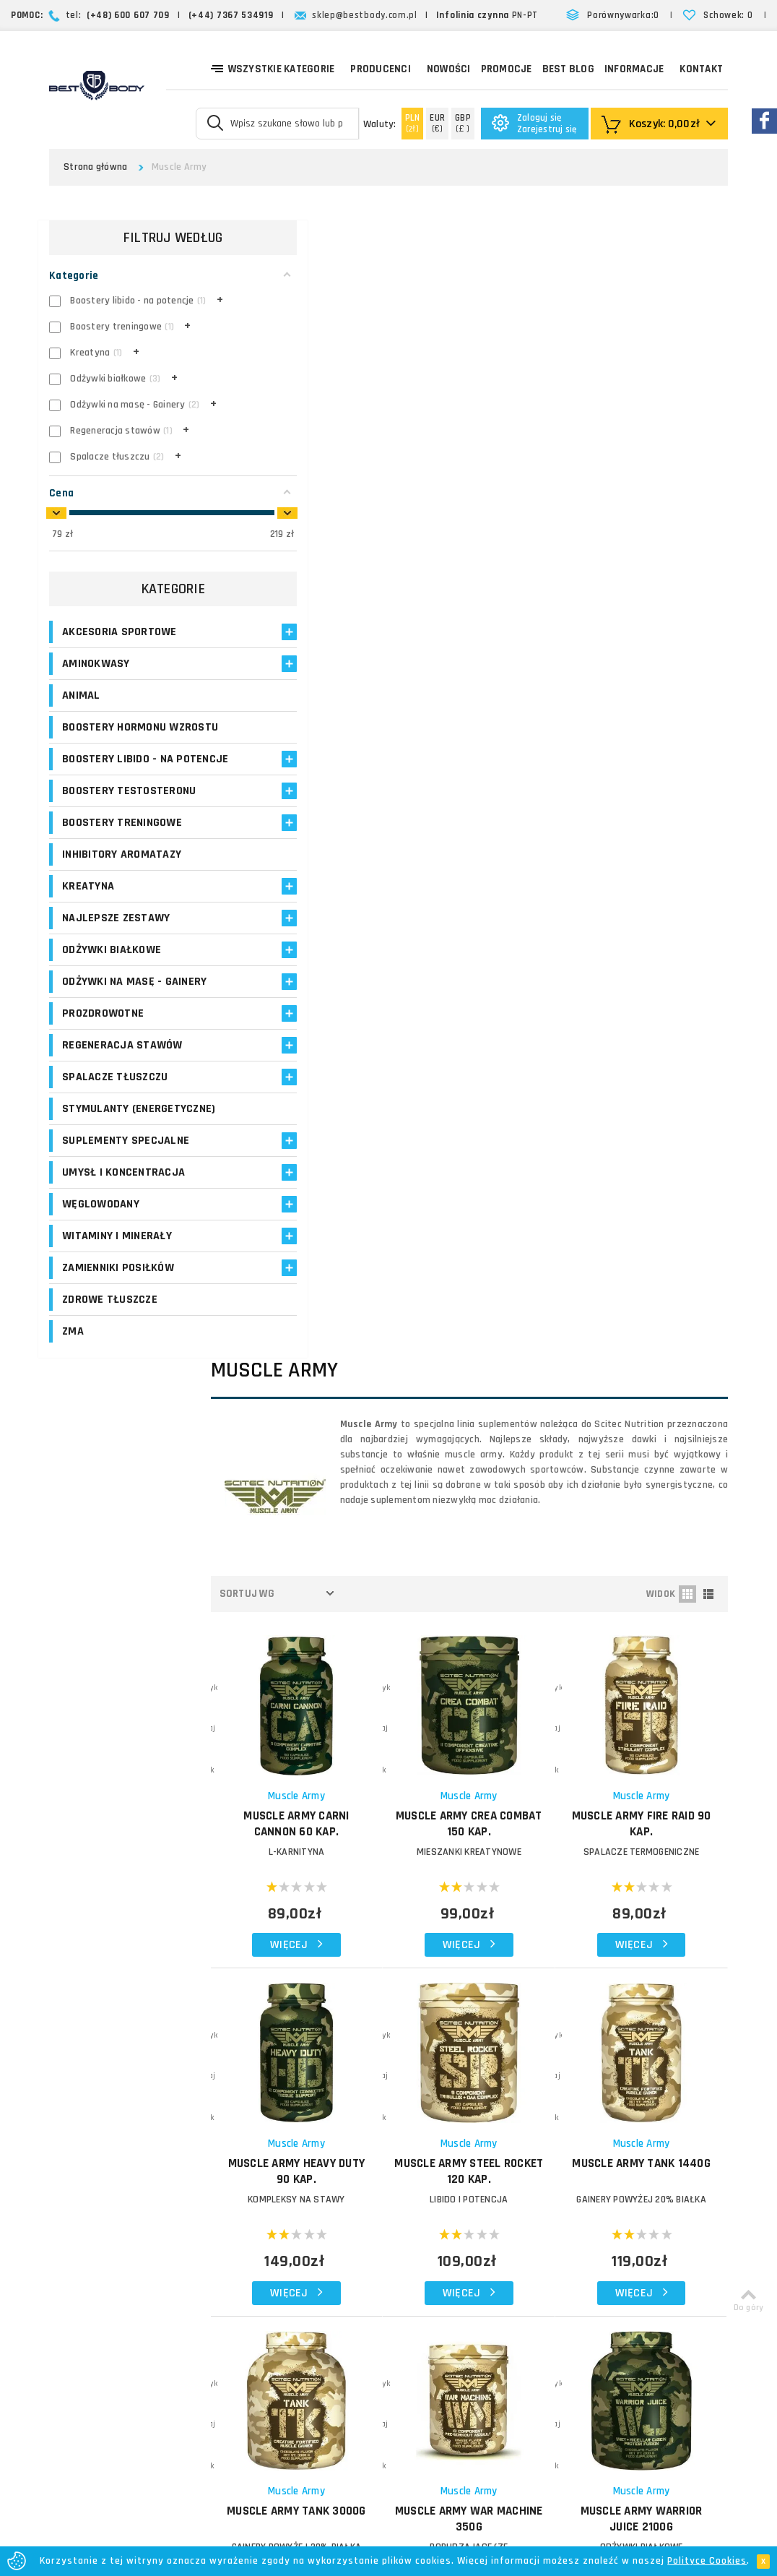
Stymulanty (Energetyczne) (138, 1129)
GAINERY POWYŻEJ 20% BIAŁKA (650, 1013)
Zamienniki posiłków (118, 1288)
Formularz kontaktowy (618, 2240)
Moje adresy (302, 2165)
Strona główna (95, 166)
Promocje (506, 69)
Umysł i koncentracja (123, 1192)
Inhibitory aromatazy (121, 874)
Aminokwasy (96, 668)
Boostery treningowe (122, 842)
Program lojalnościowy (304, 2190)
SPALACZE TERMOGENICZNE (649, 681)
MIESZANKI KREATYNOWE (492, 681)
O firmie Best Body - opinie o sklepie (456, 2121)
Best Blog (568, 69)
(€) (437, 123)
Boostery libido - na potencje (117, 772)
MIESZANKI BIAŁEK (337, 1675)
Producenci (380, 69)
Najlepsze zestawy (116, 938)
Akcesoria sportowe (119, 637)
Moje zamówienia (314, 2148)
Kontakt (701, 69)
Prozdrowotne (103, 1033)
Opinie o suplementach (307, 2224)
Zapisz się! (389, 1989)
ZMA (73, 1351)
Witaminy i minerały (117, 1256)
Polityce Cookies (707, 2560)
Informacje (634, 69)
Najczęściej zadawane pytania (459, 2198)
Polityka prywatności (437, 2233)
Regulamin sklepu (430, 2250)
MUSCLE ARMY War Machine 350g (493, 1316)
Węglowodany (100, 1224)
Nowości (449, 69)
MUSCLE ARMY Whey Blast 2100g (492, 1647)
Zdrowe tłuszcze (109, 1319)
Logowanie (299, 2113)
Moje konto (300, 2130)
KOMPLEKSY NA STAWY (337, 1013)
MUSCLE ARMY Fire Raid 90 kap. (649, 653)
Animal (81, 700)
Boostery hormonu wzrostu (140, 732)
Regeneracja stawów (122, 1065)
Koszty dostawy (427, 2146)
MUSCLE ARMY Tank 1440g (649, 985)
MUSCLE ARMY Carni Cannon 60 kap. (337, 653)
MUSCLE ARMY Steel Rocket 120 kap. (493, 985)
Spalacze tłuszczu (115, 1097)
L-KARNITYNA (337, 681)
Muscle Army (336, 625)
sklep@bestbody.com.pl (364, 15)
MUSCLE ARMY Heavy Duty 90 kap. (337, 985)
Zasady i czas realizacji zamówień (468, 2164)
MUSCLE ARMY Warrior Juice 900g (337, 1647)
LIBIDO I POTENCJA (493, 1013)
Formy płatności (426, 2181)
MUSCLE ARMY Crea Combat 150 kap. (493, 653)
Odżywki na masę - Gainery (134, 1001)
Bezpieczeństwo (427, 2268)
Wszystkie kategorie (273, 68)
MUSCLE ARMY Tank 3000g (337, 1316)
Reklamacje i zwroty (435, 2216)
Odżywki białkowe (111, 970)
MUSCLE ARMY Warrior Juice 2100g (650, 1316)
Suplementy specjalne (125, 1160)
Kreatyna (88, 906)
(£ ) (462, 123)
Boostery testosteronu (129, 811)
